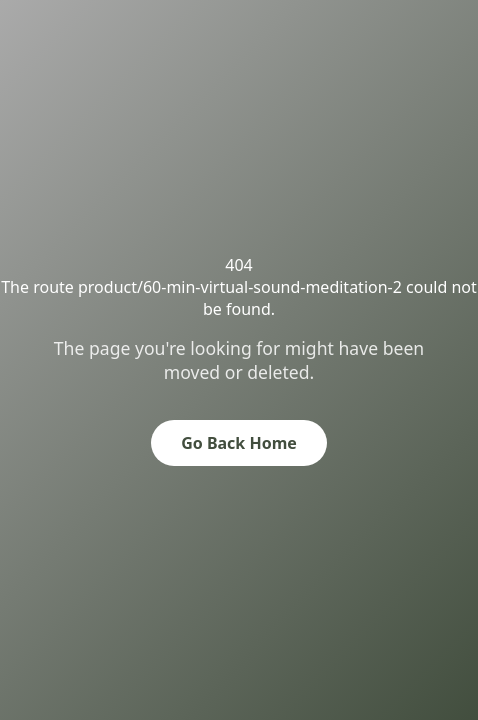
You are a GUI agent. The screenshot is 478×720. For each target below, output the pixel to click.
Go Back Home (239, 443)
